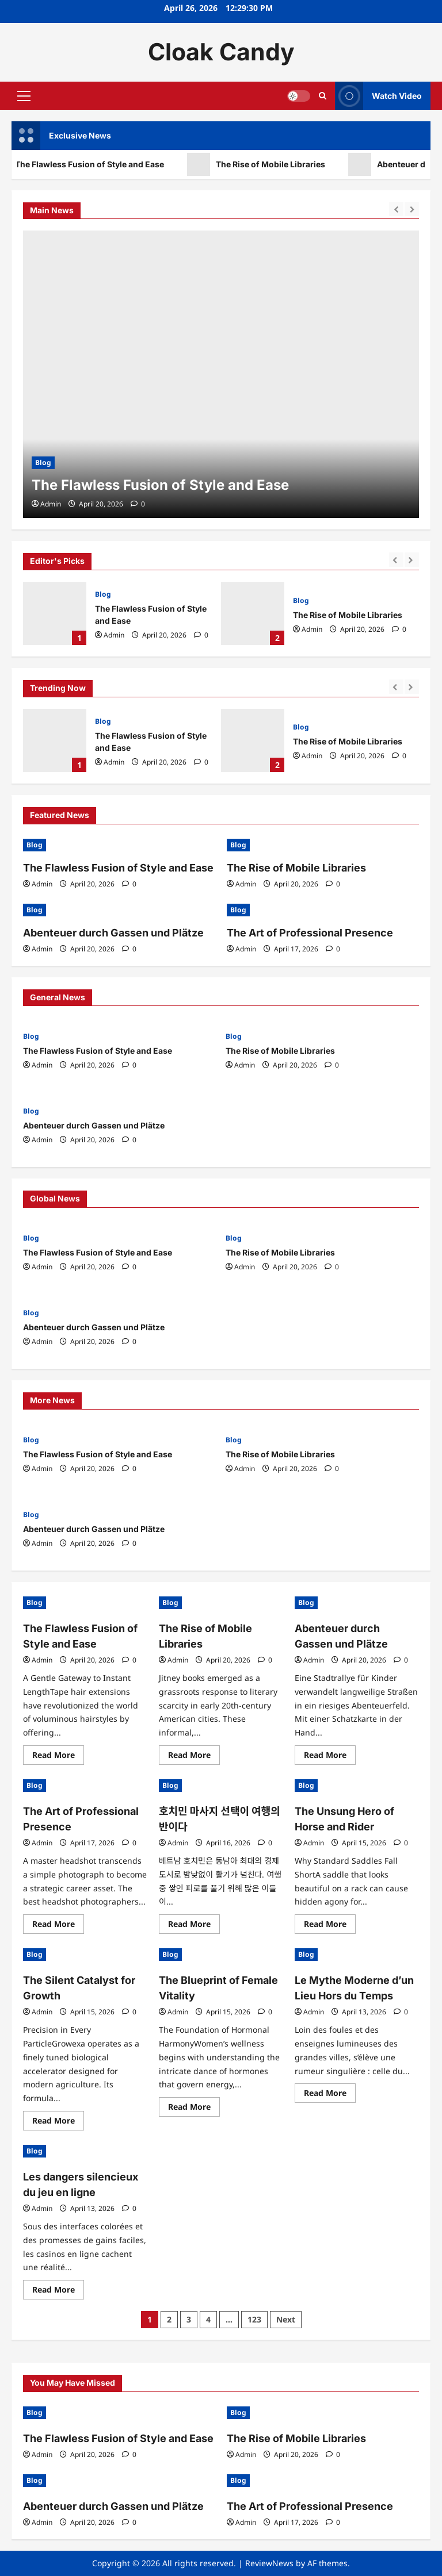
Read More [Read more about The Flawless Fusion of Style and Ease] (58, 1757)
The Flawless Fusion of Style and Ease (107, 164)
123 (254, 2319)
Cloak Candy (221, 51)
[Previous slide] (396, 559)
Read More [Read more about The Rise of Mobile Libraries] (194, 1757)
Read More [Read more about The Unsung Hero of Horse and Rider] (330, 1926)
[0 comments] (201, 635)
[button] (24, 95)
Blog (103, 594)
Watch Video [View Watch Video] (378, 96)
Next (285, 2319)
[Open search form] (322, 96)
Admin (114, 635)
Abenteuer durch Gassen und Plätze (113, 933)
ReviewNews (269, 2563)
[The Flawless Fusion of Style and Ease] (221, 374)
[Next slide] (412, 559)
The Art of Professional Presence (310, 933)
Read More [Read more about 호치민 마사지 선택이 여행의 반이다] (194, 1926)
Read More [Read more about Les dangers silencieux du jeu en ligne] (58, 2291)
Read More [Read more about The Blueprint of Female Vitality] (194, 2109)
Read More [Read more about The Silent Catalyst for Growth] (58, 2122)
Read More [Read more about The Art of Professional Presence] (58, 1926)
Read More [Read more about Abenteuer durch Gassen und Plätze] (330, 1757)
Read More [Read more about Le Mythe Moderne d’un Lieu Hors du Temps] (330, 2095)
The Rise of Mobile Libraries (288, 164)
